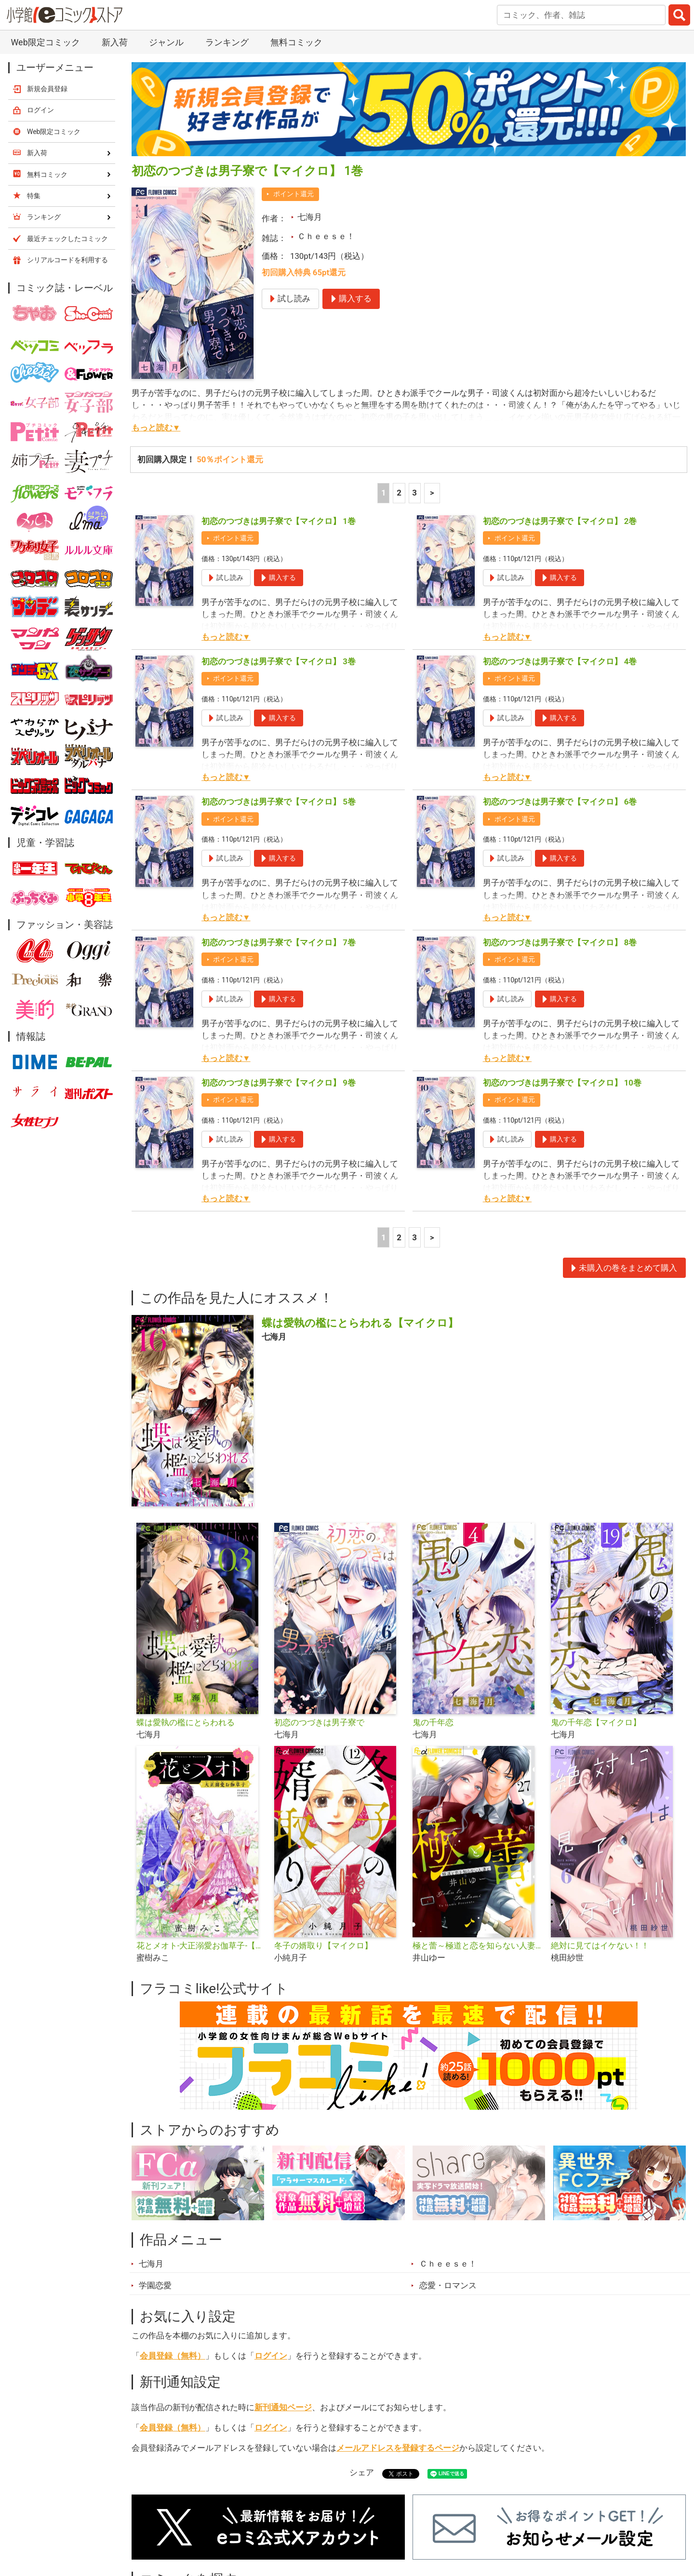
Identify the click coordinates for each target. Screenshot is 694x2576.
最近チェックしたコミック (67, 238)
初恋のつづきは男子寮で (319, 1722)
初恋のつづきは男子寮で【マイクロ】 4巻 (560, 661)
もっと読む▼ (156, 427)
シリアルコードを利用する (67, 260)
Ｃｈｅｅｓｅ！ (326, 236)
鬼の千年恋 (433, 1722)
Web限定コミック (45, 42)
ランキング (227, 42)
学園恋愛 (155, 2285)
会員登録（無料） (172, 2356)
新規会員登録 (47, 89)
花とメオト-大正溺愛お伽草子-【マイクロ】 (201, 1945)
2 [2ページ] (399, 492)
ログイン (270, 2356)
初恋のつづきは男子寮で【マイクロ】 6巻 (560, 801)
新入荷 (115, 42)
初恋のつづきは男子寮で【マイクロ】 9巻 (278, 1082)
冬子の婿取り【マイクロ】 (323, 1945)
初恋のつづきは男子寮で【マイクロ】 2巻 (560, 521)
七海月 (309, 217)
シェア (361, 2472)
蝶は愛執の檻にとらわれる (185, 1722)
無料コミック (296, 42)
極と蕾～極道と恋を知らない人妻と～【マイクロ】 (478, 1945)
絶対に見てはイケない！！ (600, 1945)
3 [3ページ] (414, 492)
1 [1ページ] (383, 492)
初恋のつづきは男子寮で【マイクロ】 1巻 (278, 521)
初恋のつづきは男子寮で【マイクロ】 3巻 (278, 661)
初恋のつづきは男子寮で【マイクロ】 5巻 (278, 801)
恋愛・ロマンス (448, 2285)
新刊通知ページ (283, 2407)
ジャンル (166, 42)
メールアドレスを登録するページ (397, 2448)
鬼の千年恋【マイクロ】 (596, 1722)
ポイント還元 (293, 194)
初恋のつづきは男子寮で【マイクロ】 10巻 (562, 1082)
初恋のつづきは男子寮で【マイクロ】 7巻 (278, 942)
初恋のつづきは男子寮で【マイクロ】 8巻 (560, 942)
